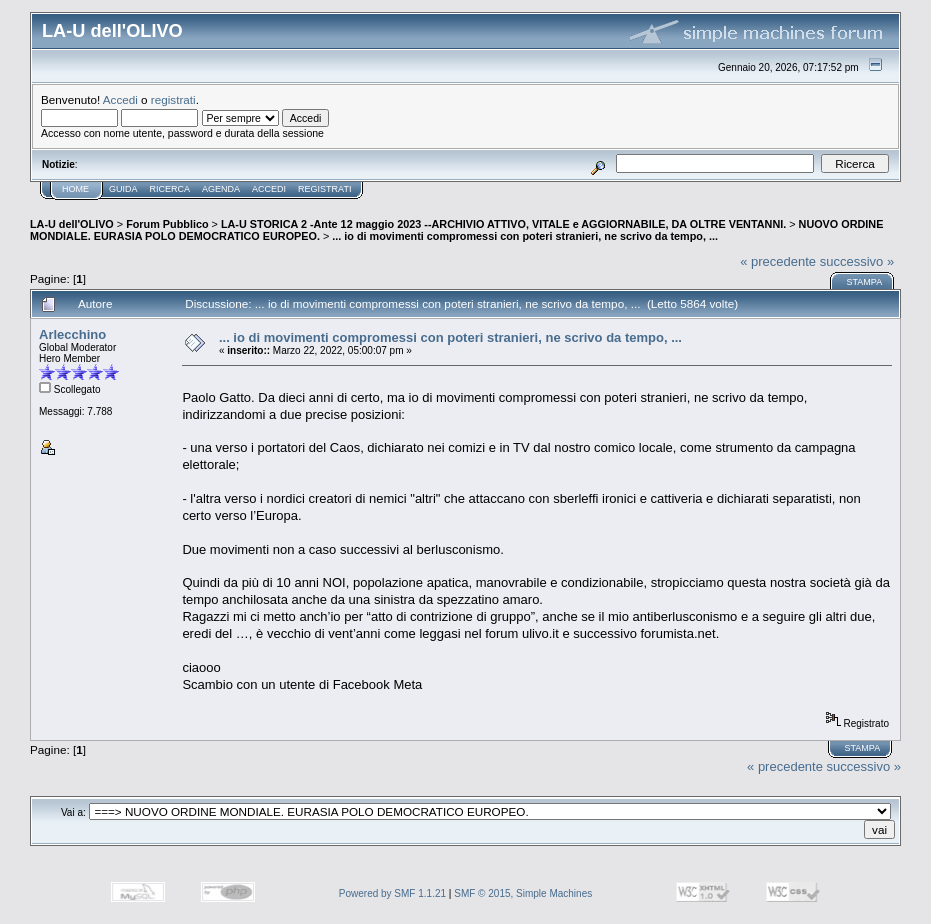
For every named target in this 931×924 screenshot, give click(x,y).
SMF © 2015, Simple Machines (523, 893)
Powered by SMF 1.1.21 (392, 893)
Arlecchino (72, 334)
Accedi (120, 99)
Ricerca (170, 189)
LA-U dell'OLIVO (72, 224)
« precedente (778, 261)
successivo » (857, 261)
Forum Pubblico (167, 224)
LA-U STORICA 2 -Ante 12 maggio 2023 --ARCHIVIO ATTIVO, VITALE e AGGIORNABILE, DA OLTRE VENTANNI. (503, 224)
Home (75, 189)
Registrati (324, 189)
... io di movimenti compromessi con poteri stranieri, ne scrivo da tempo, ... (525, 236)
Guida (123, 189)
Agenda (221, 189)
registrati (173, 99)
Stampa (864, 282)
